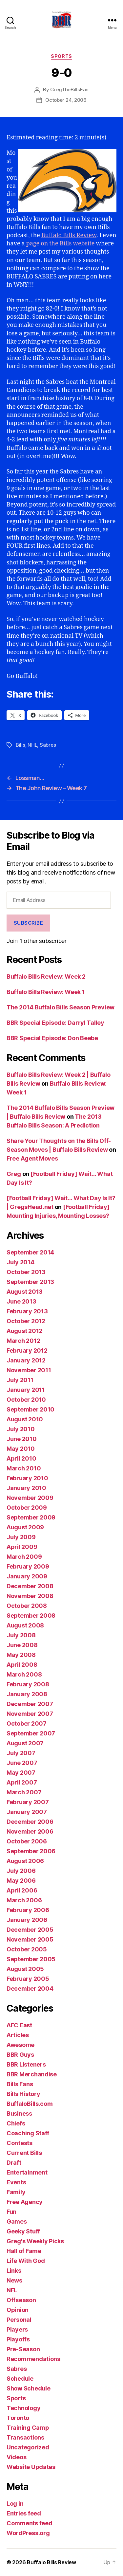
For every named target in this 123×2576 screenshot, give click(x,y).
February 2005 (28, 1978)
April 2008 (22, 1664)
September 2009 (31, 1517)
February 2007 (28, 1802)
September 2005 (31, 1959)
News (14, 2280)
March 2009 (24, 1556)
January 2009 (27, 1576)
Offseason (21, 2300)
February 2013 (27, 1311)
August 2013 (25, 1291)
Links (14, 2270)
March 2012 (23, 1340)
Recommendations (33, 2358)
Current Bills (24, 2152)
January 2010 (26, 1487)
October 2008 (27, 1605)
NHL (32, 745)
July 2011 (20, 1380)
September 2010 (30, 1409)
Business (19, 2113)
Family (16, 2192)
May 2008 (21, 1654)
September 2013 (30, 1281)
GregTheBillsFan (69, 89)
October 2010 (26, 1399)
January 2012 (26, 1360)
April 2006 (22, 1890)
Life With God (26, 2260)
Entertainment (27, 2172)
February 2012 (27, 1350)
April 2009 (22, 1546)
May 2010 (21, 1448)
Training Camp (28, 2427)
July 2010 (21, 1429)
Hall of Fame (24, 2250)
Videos (16, 2457)
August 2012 (24, 1330)
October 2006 (27, 1841)
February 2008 (28, 1684)
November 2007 (30, 1713)
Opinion (18, 2309)
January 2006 (27, 1919)
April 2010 (21, 1458)
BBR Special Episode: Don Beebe (52, 1038)
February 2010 (27, 1478)
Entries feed (24, 2513)
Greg (14, 1173)
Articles (18, 2035)
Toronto (18, 2417)
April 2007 (22, 1782)
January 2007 (27, 1811)
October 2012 (26, 1321)
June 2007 (22, 1762)
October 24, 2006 (66, 100)
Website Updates (31, 2466)
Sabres (48, 745)
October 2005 (27, 1949)
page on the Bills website (60, 243)
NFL (12, 2290)
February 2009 (28, 1566)
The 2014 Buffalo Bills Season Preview (60, 1007)
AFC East (19, 2025)
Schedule (20, 2378)
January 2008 (27, 1694)
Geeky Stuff (23, 2231)
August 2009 (25, 1527)
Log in (15, 2503)
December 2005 (30, 1929)
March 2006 (24, 1900)
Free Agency (25, 2201)
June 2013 (21, 1301)
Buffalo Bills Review (68, 235)
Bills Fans (20, 2084)
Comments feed (29, 2523)
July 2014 (20, 1262)
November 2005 (30, 1939)
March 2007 (24, 1792)
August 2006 (25, 1860)
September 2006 (31, 1851)
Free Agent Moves (32, 1158)
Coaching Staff (28, 2133)
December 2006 (30, 1821)
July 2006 (21, 1870)
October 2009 (27, 1507)
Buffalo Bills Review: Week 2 (46, 976)
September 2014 (30, 1252)
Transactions (25, 2437)
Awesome (20, 2044)
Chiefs (16, 2123)
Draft (14, 2162)
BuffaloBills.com (30, 2103)
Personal (19, 2319)
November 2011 (29, 1370)
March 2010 (24, 1468)
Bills (20, 745)
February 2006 (28, 1910)
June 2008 (22, 1645)
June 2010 (22, 1438)
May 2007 (21, 1772)
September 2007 (31, 1733)
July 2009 (21, 1537)
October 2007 (27, 1723)
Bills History (23, 2093)
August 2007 (25, 1743)
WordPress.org (28, 2533)
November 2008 (30, 1595)
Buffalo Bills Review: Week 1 (46, 991)
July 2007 (21, 1753)
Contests (19, 2143)
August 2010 (25, 1419)
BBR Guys (20, 2054)
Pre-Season (23, 2349)
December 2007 (30, 1703)
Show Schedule (29, 2388)
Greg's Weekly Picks (35, 2241)
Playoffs (18, 2339)
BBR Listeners (26, 2064)
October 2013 (26, 1272)
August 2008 (25, 1625)
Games (17, 2221)
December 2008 (30, 1586)
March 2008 (24, 1674)
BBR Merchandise (32, 2074)
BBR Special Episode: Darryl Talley (55, 1022)
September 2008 (31, 1615)
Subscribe (28, 923)
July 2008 (21, 1635)
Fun (11, 2211)
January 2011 (26, 1389)
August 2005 (25, 1968)
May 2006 (21, 1880)
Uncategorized (28, 2447)
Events (16, 2182)
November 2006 (30, 1831)
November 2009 (30, 1497)
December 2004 (30, 1988)
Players (17, 2329)
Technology (23, 2408)
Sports (61, 56)
